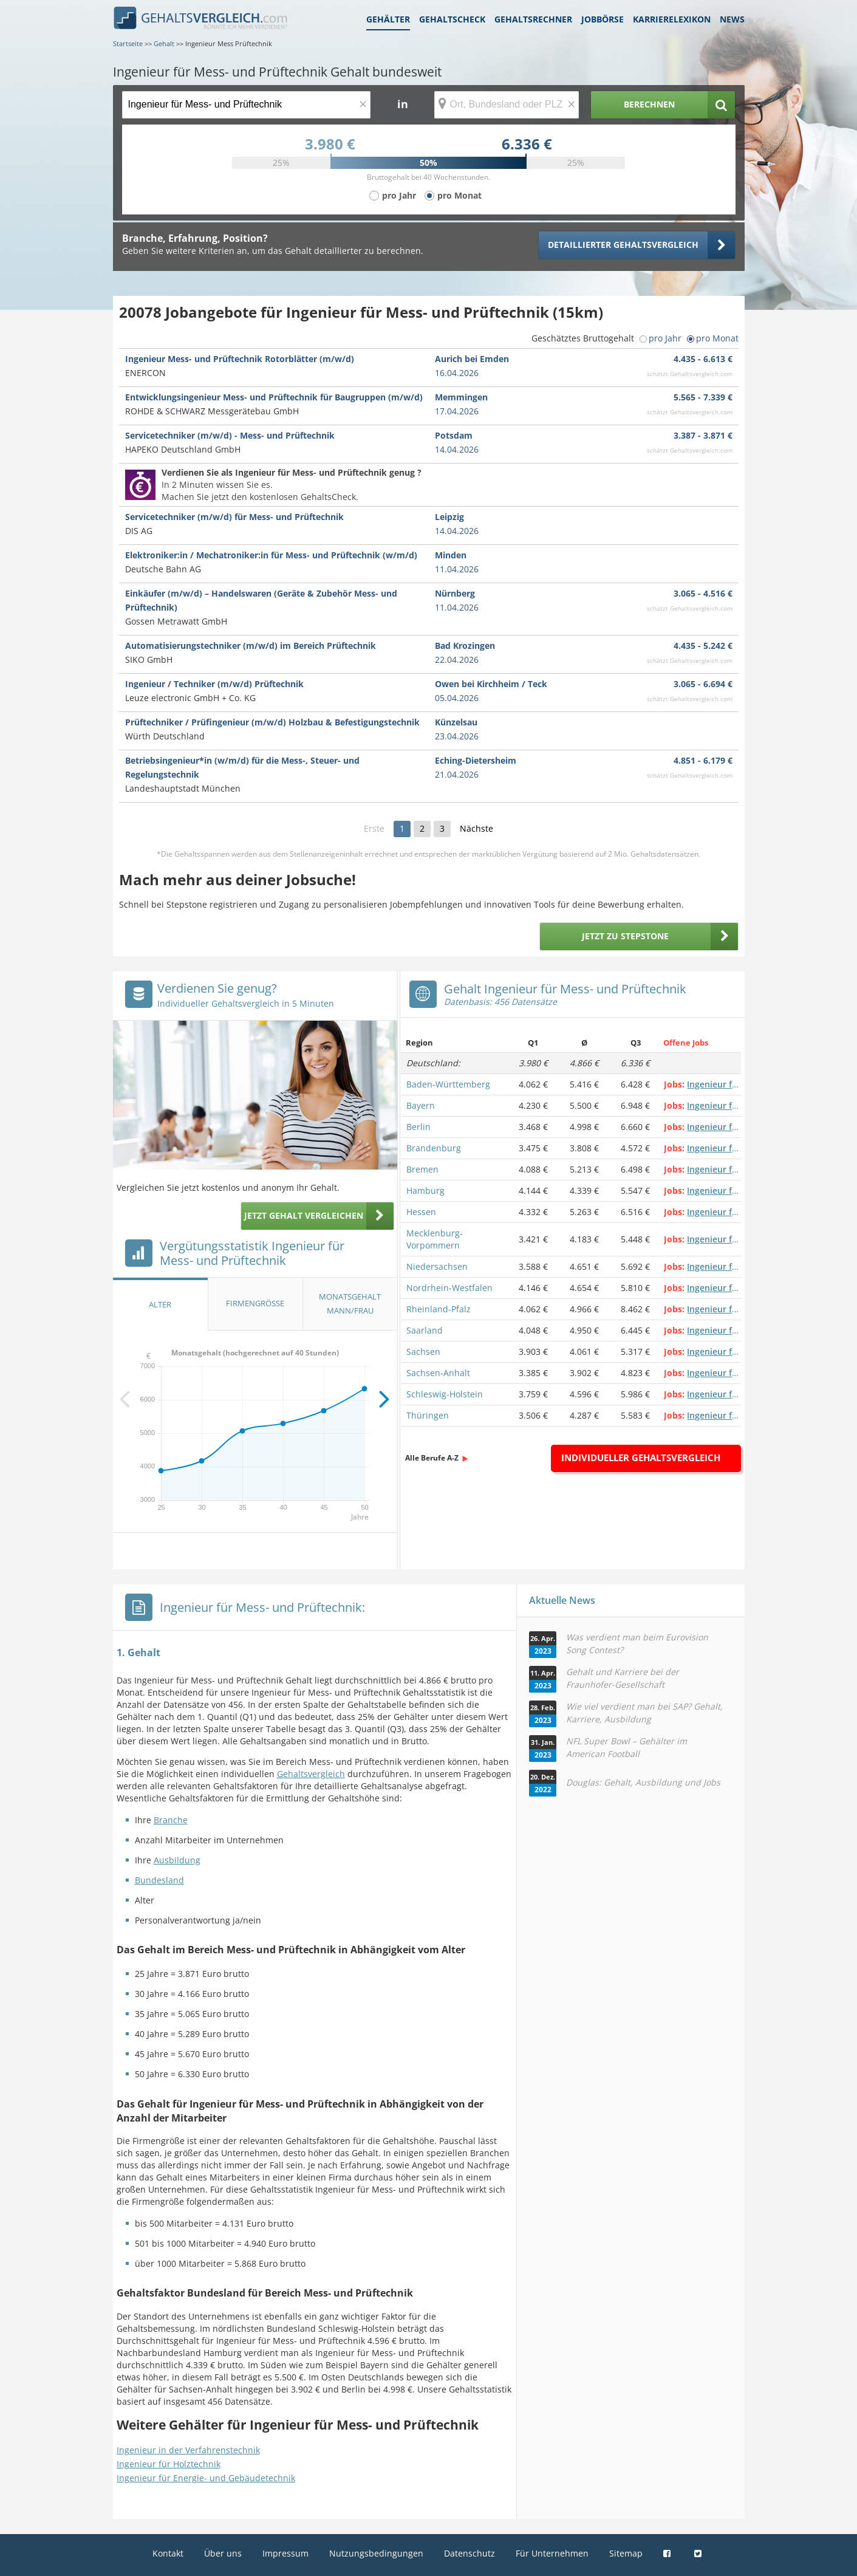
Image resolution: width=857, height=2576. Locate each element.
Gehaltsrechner (533, 19)
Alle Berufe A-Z (432, 1458)
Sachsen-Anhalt (438, 1373)
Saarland (424, 1330)
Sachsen (423, 1351)
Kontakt (167, 2553)
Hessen (421, 1212)
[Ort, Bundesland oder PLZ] (506, 104)
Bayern (420, 1105)
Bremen (422, 1169)
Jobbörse (602, 19)
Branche (171, 1820)
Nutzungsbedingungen (376, 2553)
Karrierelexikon (672, 19)
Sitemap (626, 2553)
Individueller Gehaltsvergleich (640, 1457)
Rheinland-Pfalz (438, 1309)
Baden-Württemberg (448, 1084)
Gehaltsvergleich (311, 1774)
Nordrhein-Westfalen (449, 1287)
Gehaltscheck (452, 19)
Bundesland (159, 1880)
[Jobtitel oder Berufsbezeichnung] (246, 104)
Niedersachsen (437, 1266)
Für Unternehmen (552, 2553)
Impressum (285, 2553)
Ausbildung (177, 1860)
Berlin (418, 1126)
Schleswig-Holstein (444, 1394)
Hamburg (425, 1190)
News (732, 19)
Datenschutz (469, 2553)
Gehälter (388, 19)
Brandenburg (433, 1148)
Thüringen (427, 1415)
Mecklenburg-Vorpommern (434, 1239)
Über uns (223, 2553)
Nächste (476, 828)
